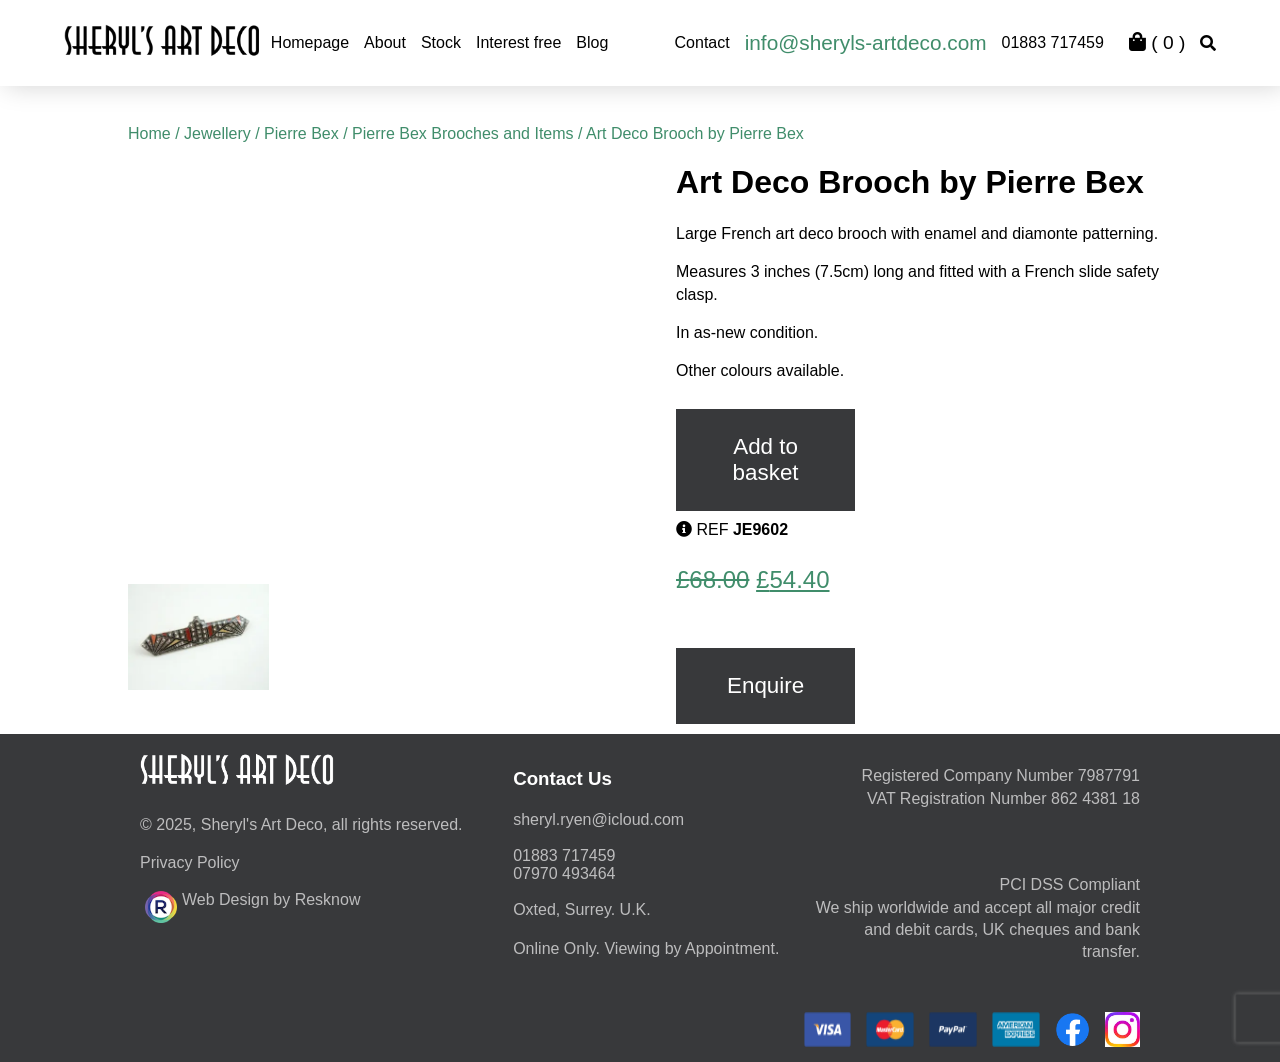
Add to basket (766, 459)
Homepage (310, 42)
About (385, 42)
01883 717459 (1053, 42)
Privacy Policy (190, 862)
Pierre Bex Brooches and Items (462, 133)
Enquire (765, 685)
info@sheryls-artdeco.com (866, 42)
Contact (702, 42)
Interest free (518, 42)
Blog (592, 42)
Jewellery (217, 133)
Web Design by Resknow (252, 904)
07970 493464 (564, 873)
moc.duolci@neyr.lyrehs (598, 819)
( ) (1157, 42)
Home (149, 133)
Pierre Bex (301, 133)
